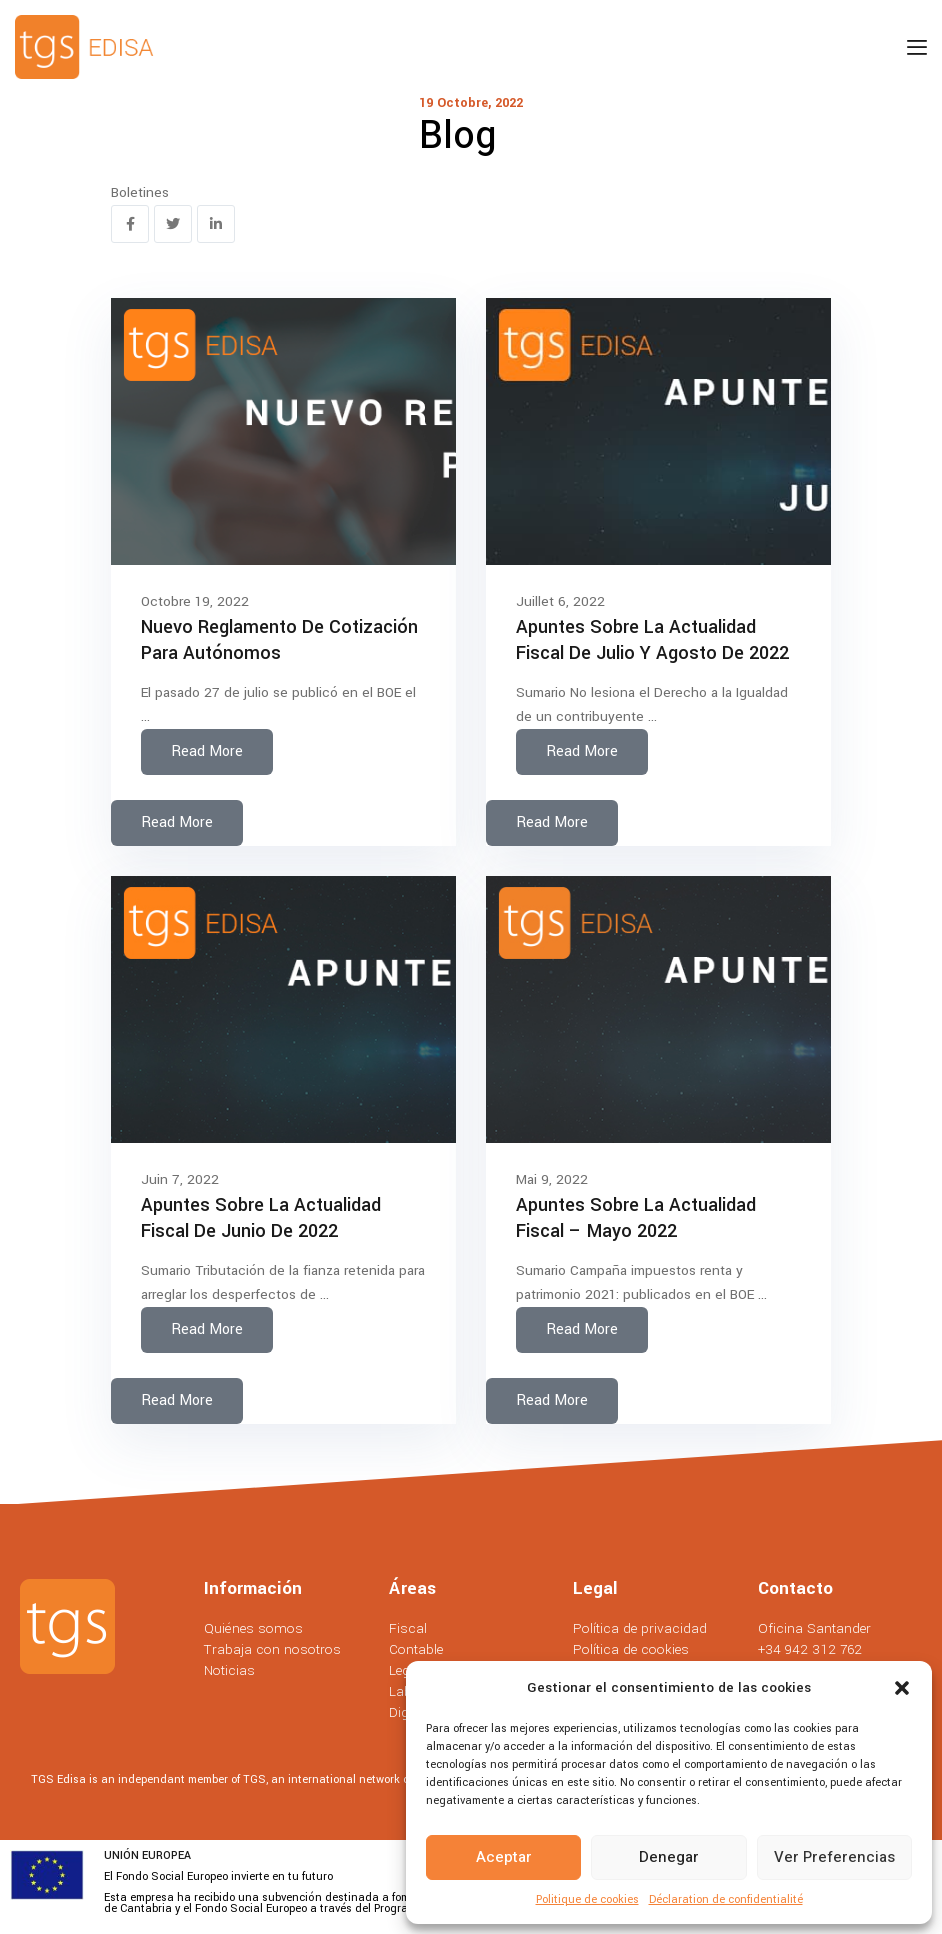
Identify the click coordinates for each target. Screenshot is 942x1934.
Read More (207, 751)
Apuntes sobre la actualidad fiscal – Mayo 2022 (636, 1218)
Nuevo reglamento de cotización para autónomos (279, 640)
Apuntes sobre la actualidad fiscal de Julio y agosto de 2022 (652, 640)
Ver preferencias (834, 1857)
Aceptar (504, 1857)
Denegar (669, 1857)
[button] (902, 1688)
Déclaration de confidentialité (726, 1899)
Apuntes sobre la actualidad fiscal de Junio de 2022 (261, 1218)
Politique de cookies (587, 1899)
